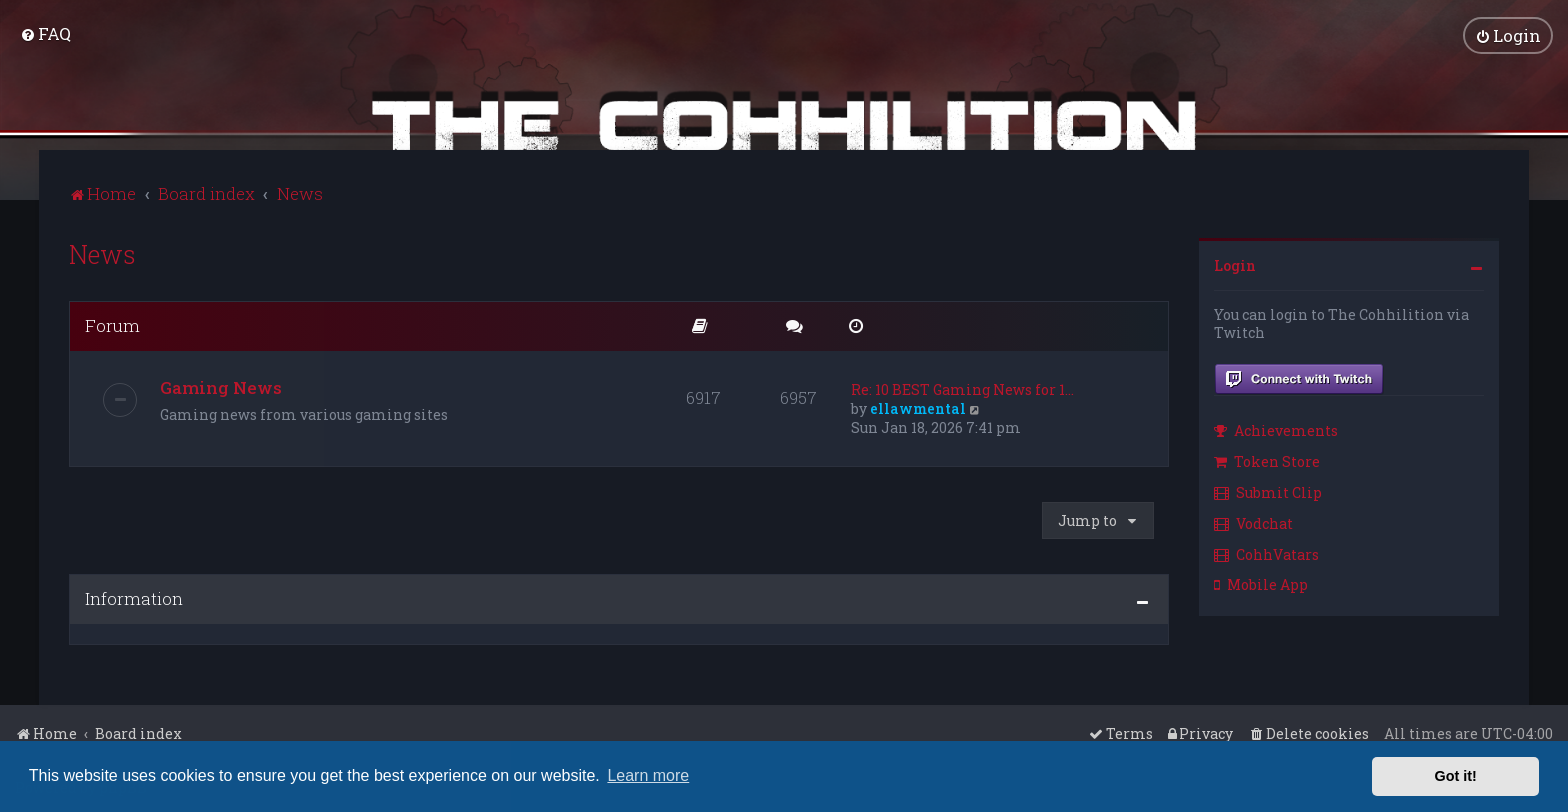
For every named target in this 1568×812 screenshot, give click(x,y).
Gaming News (221, 385)
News (102, 252)
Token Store (1267, 459)
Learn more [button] (648, 775)
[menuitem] (45, 33)
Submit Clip (1268, 490)
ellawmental (918, 406)
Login (1235, 263)
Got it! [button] (1456, 776)
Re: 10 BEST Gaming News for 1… (962, 387)
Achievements (1276, 429)
